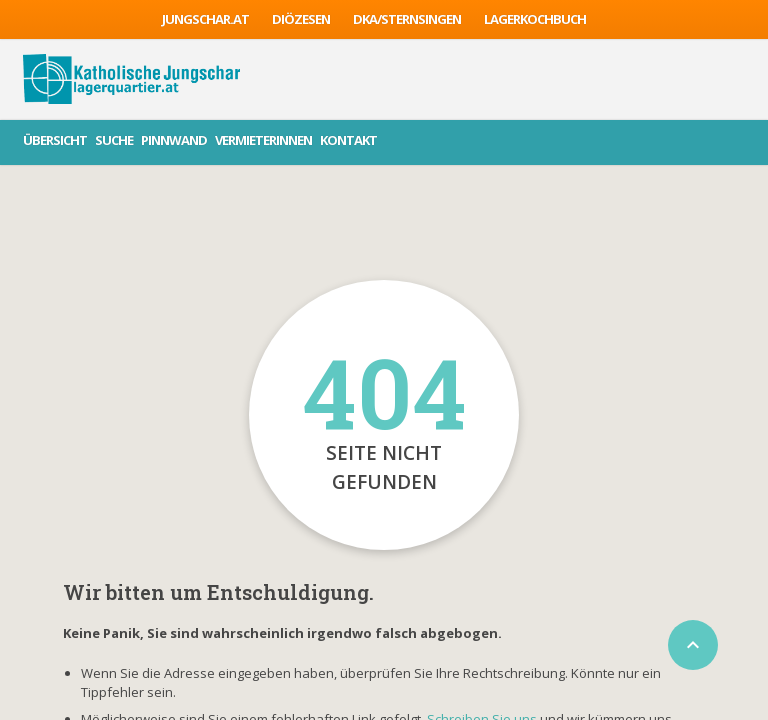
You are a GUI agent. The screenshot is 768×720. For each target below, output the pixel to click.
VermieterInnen (263, 140)
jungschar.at (205, 19)
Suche (114, 140)
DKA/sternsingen (407, 19)
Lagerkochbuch (535, 19)
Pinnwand (174, 140)
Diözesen (301, 19)
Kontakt (348, 140)
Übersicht (55, 140)
